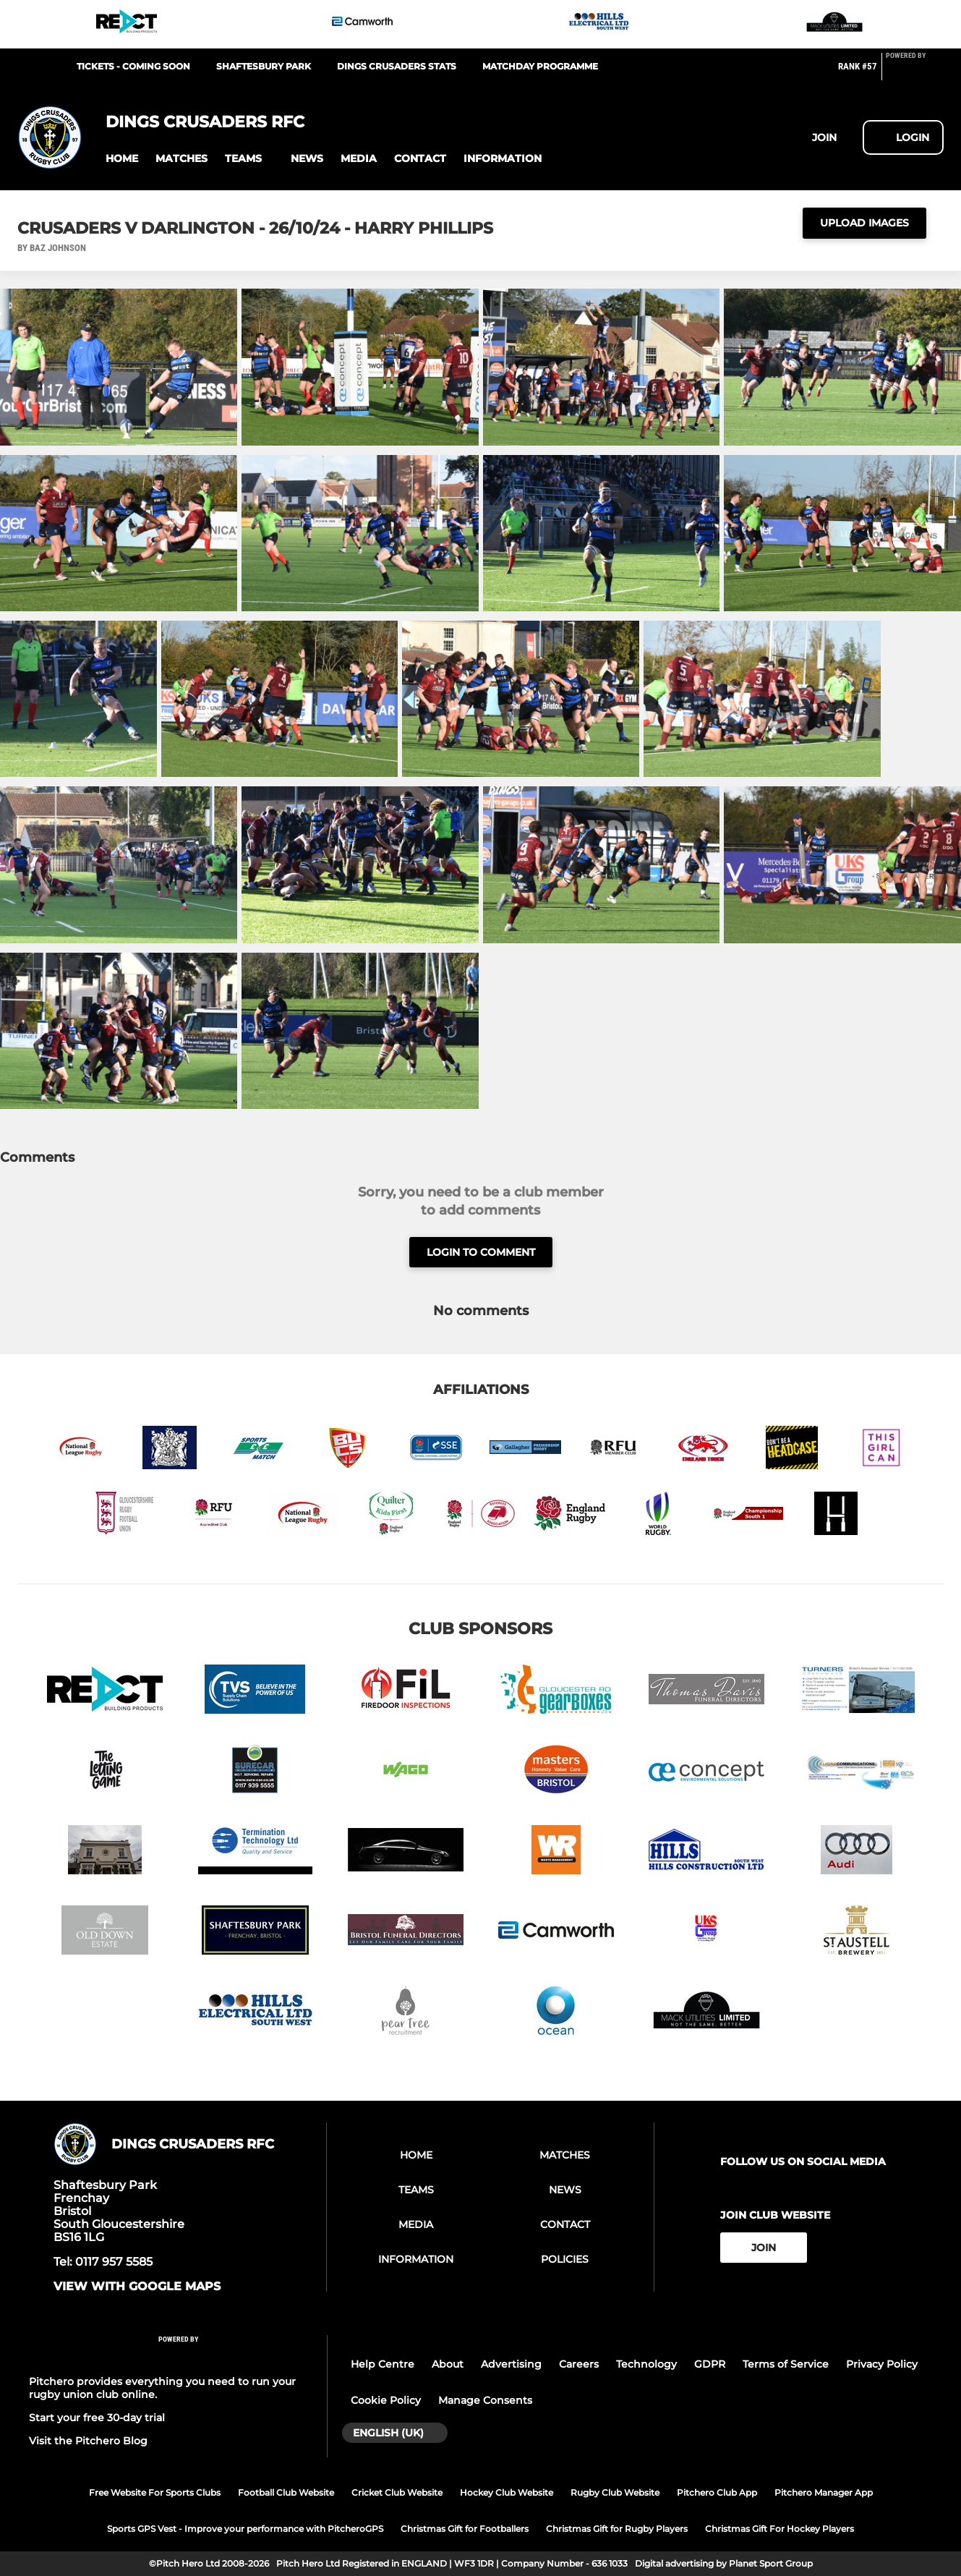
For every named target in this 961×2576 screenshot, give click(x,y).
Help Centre (382, 2364)
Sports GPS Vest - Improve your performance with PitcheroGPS (245, 2528)
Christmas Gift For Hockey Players (779, 2528)
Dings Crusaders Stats (396, 66)
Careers (579, 2364)
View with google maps (137, 2287)
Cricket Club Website (397, 2492)
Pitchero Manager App (823, 2492)
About (448, 2364)
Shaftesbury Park (263, 66)
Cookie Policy (386, 2400)
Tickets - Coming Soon (133, 66)
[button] (122, 159)
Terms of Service (786, 2364)
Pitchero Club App (717, 2492)
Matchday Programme (540, 66)
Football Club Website (286, 2492)
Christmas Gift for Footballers (465, 2528)
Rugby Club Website (615, 2492)
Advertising (511, 2364)
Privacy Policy (882, 2364)
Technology (646, 2364)
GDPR (709, 2364)
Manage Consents (485, 2400)
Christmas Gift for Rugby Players (617, 2528)
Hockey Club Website (506, 2492)
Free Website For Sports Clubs (155, 2492)
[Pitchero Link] (915, 72)
